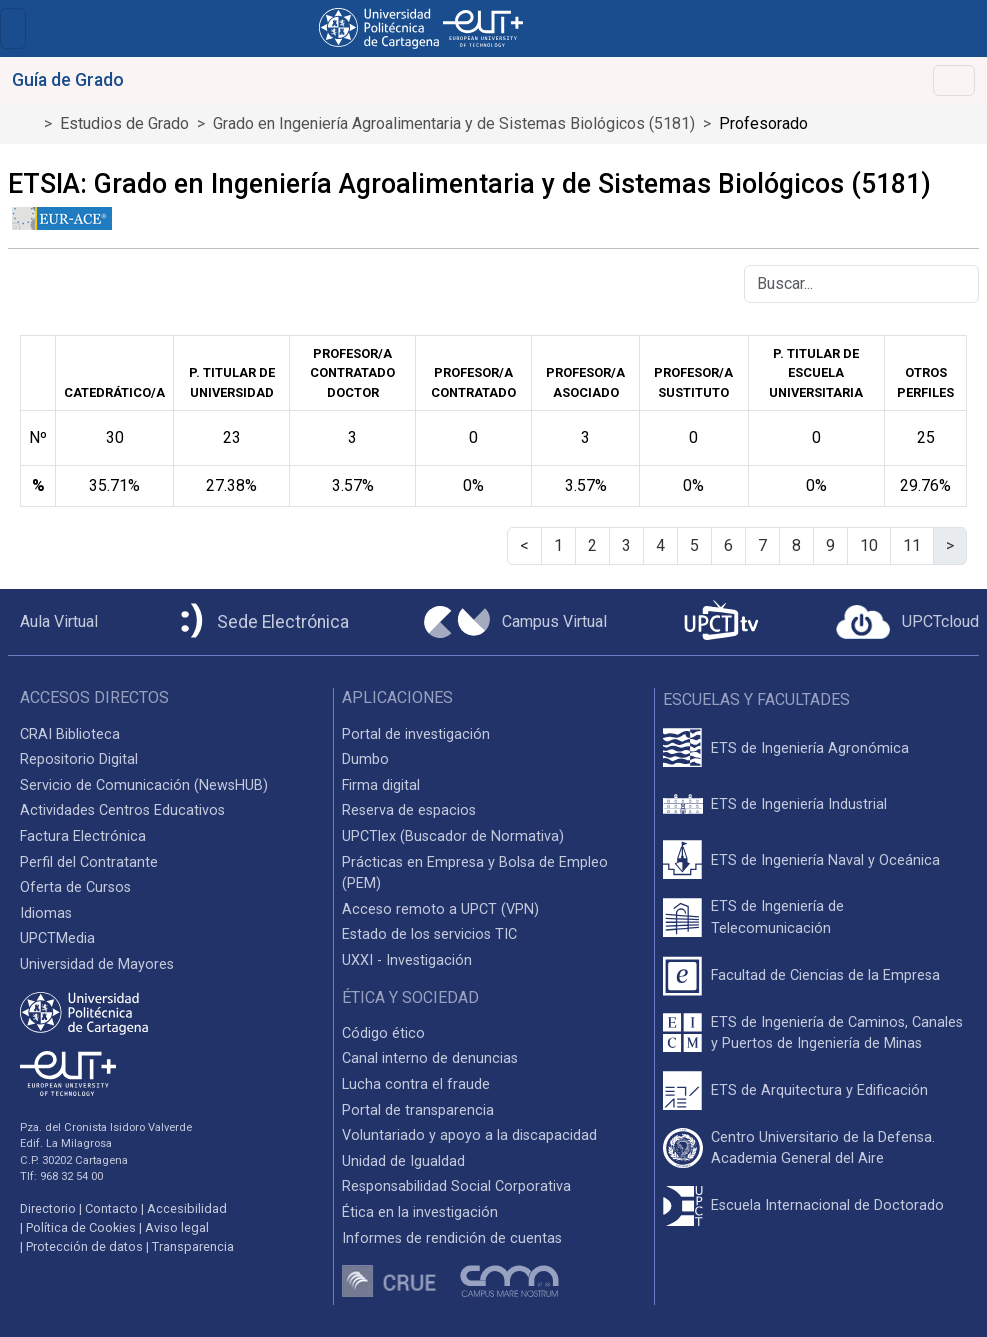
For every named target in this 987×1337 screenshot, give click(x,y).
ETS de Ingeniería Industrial (799, 804)
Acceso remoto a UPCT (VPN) (440, 909)
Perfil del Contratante (89, 862)
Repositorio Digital (79, 759)
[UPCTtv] (721, 622)
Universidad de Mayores (97, 964)
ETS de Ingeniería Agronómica (810, 748)
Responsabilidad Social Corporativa (456, 1186)
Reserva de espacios (409, 810)
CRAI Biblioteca (70, 734)
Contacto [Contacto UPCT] (111, 1208)
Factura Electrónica (83, 836)
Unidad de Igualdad (403, 1161)
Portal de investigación (416, 734)
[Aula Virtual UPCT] (53, 622)
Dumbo (365, 759)
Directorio (48, 1208)
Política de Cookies (81, 1227)
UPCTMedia (57, 938)
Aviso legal (177, 1227)
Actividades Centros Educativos (122, 810)
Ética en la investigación (420, 1212)
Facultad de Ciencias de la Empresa (825, 975)
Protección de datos (84, 1246)
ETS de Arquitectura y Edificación (819, 1090)
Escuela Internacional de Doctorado (827, 1205)
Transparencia (193, 1246)
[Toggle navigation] (13, 28)
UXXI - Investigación (407, 960)
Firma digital (381, 785)
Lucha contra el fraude (416, 1084)
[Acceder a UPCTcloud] (907, 622)
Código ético (383, 1033)
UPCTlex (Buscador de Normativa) (453, 836)
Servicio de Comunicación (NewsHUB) (144, 785)
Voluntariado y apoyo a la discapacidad (469, 1135)
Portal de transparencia (418, 1110)
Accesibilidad (187, 1208)
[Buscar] (861, 284)
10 (869, 545)
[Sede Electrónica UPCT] (261, 622)
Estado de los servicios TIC (429, 934)
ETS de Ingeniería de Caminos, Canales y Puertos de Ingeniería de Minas (837, 1033)
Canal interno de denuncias (430, 1058)
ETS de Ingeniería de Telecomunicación (777, 917)
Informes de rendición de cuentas (452, 1238)
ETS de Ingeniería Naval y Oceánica (825, 860)
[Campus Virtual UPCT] (515, 622)
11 (912, 545)
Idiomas (46, 913)
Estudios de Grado (124, 123)
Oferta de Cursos (75, 887)
